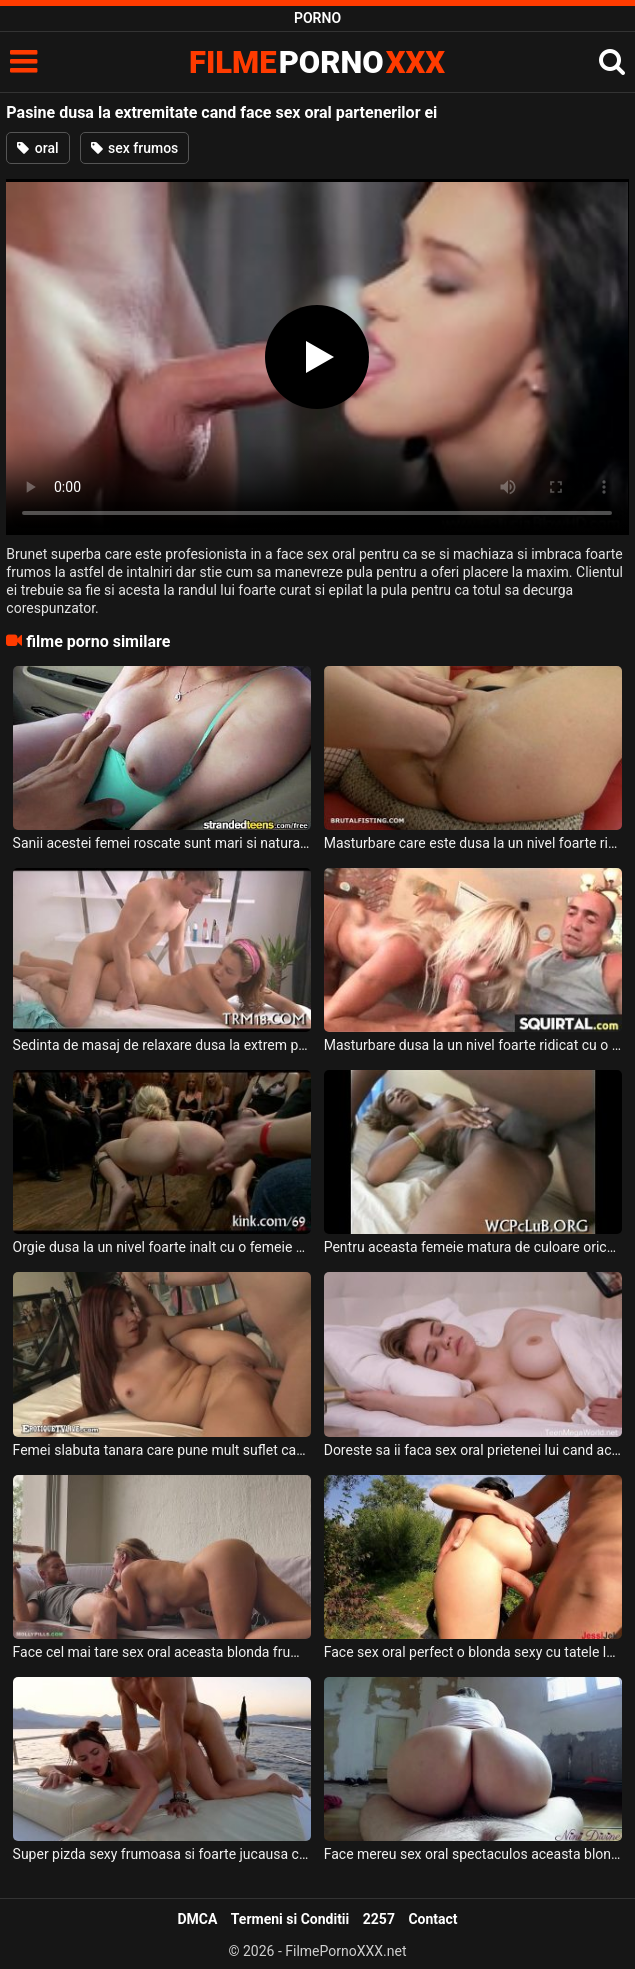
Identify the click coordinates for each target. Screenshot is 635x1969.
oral (37, 148)
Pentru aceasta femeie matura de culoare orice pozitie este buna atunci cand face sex (473, 1247)
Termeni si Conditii (290, 1919)
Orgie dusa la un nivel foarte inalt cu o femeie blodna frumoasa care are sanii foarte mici (162, 1247)
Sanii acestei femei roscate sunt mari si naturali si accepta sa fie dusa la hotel (162, 843)
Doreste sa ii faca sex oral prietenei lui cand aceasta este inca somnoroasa (473, 1450)
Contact (432, 1919)
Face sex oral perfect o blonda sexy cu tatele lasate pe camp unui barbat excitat (473, 1652)
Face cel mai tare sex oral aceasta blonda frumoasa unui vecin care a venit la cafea (162, 1652)
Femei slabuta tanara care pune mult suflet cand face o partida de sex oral (162, 1450)
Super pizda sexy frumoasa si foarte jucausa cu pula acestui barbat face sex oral (162, 1854)
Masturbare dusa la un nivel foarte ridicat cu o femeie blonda (473, 1045)
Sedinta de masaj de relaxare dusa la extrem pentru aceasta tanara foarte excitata (162, 1045)
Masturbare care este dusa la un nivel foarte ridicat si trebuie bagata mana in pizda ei (473, 843)
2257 (379, 1919)
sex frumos (135, 148)
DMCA (197, 1919)
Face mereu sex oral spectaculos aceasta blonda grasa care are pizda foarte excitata (473, 1854)
